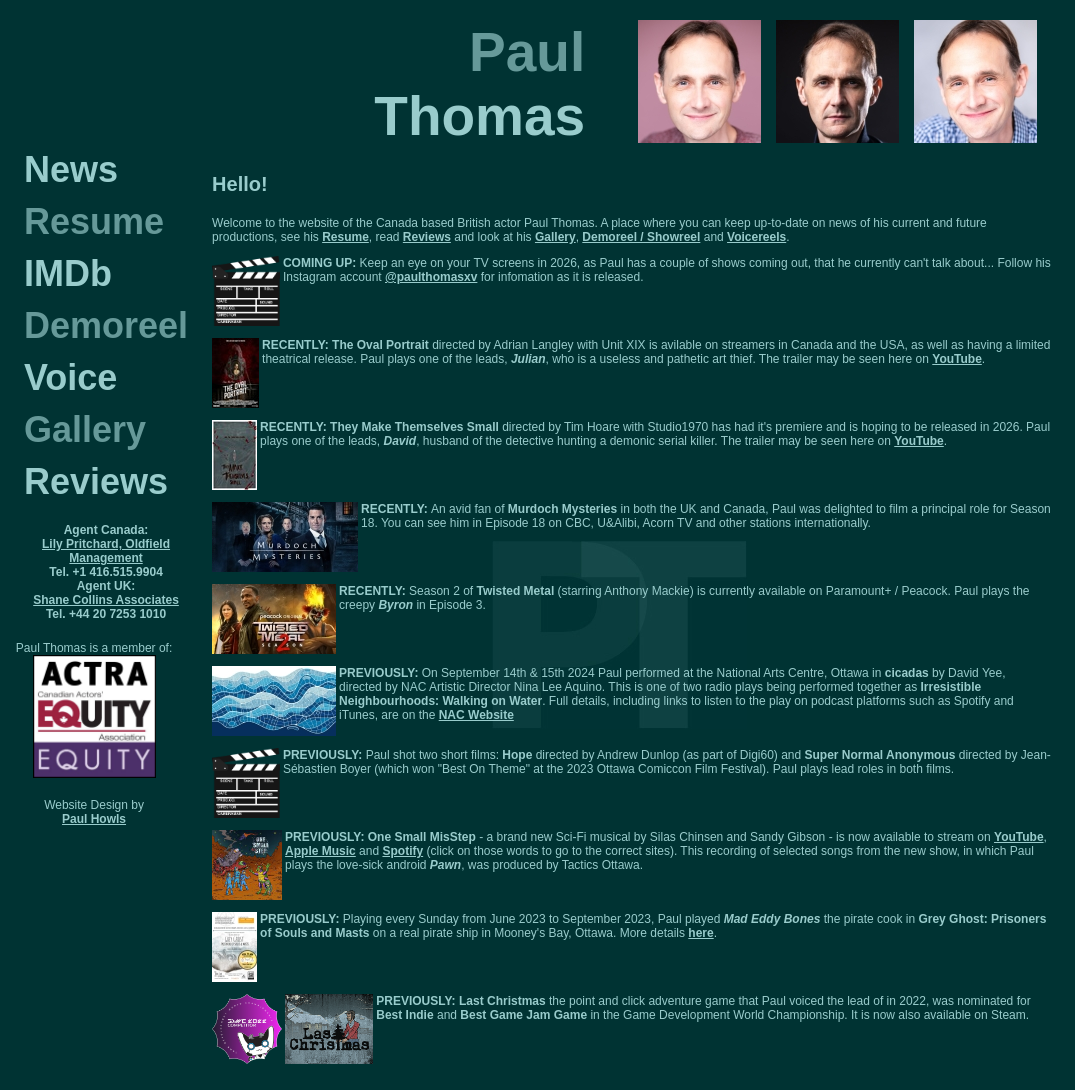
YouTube (957, 359)
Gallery (85, 429)
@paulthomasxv (431, 277)
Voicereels (756, 237)
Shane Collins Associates (106, 600)
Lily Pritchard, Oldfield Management (106, 551)
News (71, 169)
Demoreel (106, 325)
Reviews (96, 481)
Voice (70, 377)
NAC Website (476, 715)
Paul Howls (94, 819)
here (700, 933)
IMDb (68, 273)
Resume (94, 221)
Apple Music (320, 851)
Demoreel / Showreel (641, 237)
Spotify (402, 851)
